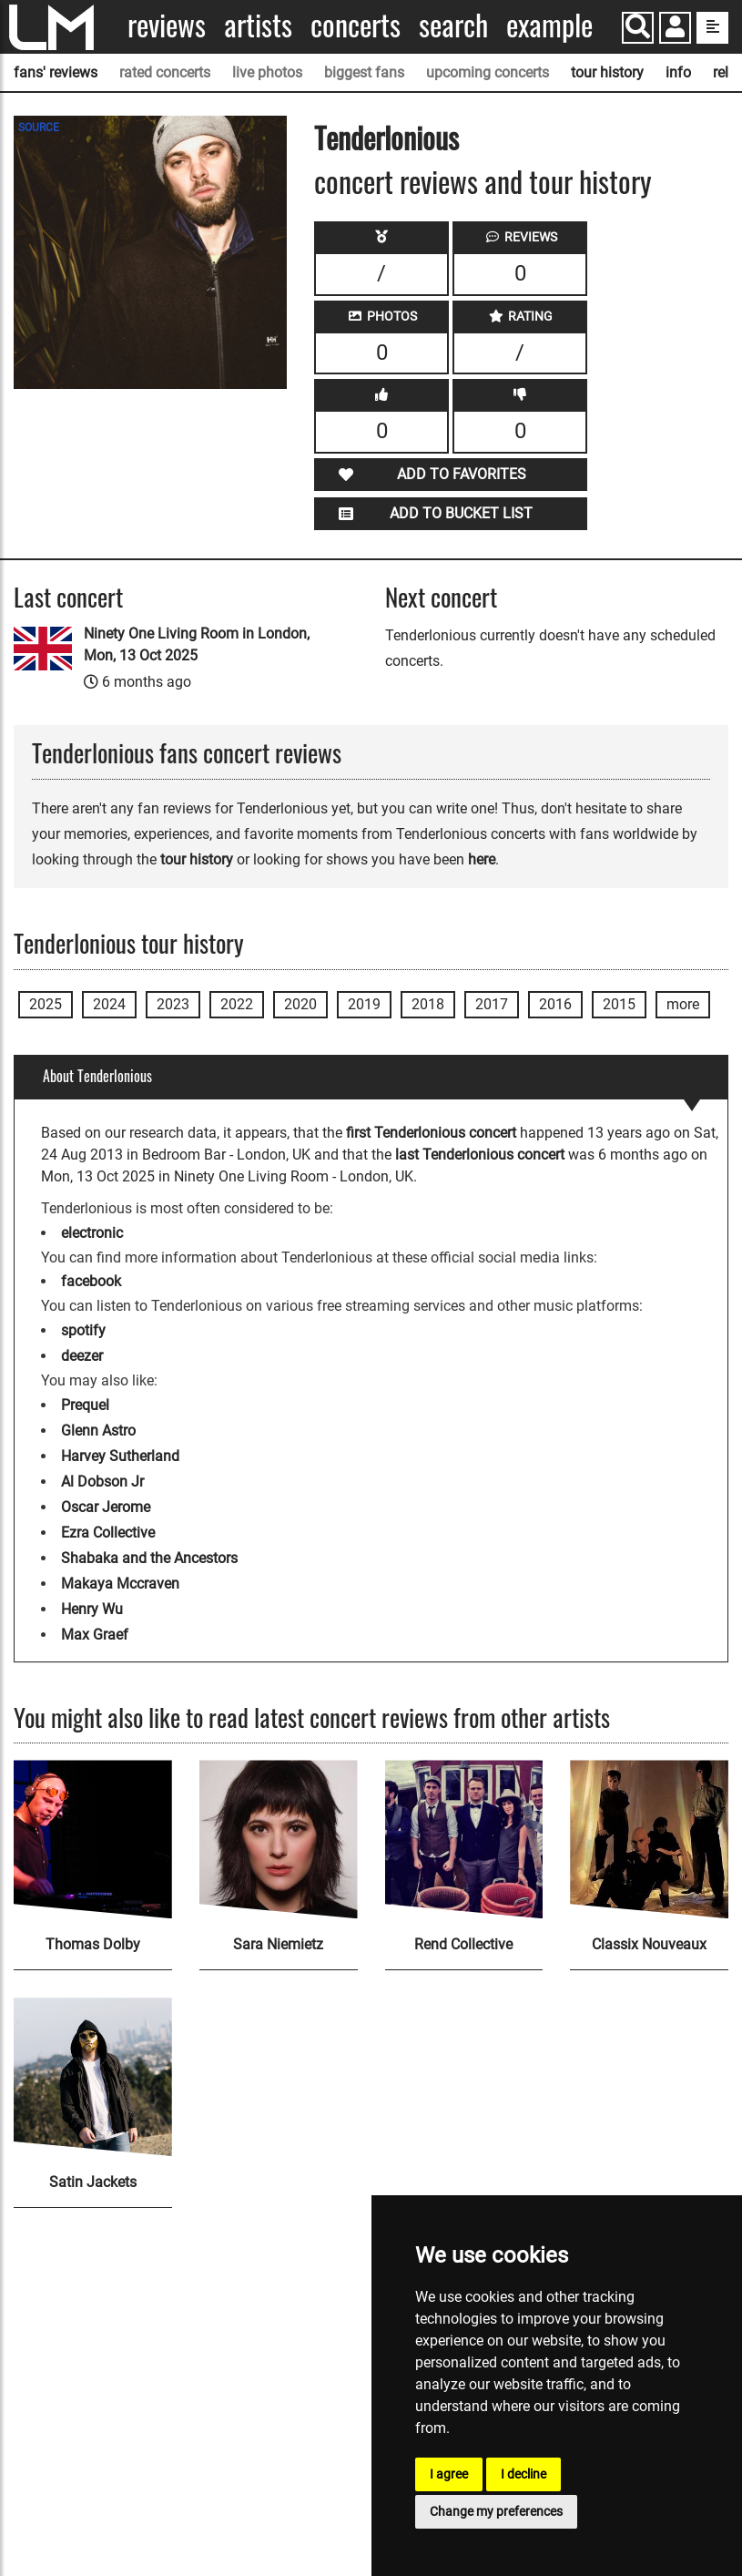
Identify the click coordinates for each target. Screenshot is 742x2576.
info (678, 72)
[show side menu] (712, 28)
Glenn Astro (98, 1430)
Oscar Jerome (105, 1507)
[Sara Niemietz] (278, 1839)
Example (549, 25)
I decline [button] (523, 2474)
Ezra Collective (108, 1532)
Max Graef (94, 1634)
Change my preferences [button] (496, 2511)
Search (453, 25)
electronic (92, 1233)
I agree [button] (449, 2474)
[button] (675, 29)
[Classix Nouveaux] (649, 1839)
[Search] (638, 28)
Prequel (85, 1405)
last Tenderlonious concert (479, 1154)
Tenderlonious (386, 137)
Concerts (355, 25)
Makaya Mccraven (120, 1583)
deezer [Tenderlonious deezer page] (82, 1356)
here (481, 859)
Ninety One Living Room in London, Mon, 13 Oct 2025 (197, 644)
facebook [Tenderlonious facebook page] (91, 1281)
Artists (258, 25)
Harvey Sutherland (120, 1456)
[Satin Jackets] (93, 2077)
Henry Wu (92, 1609)
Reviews (166, 25)
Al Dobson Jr (102, 1481)
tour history (607, 72)
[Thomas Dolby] (93, 1839)
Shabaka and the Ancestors (149, 1558)
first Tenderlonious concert (431, 1132)
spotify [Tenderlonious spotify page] (83, 1330)
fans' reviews (55, 72)
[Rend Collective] (464, 1839)
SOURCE (38, 127)
